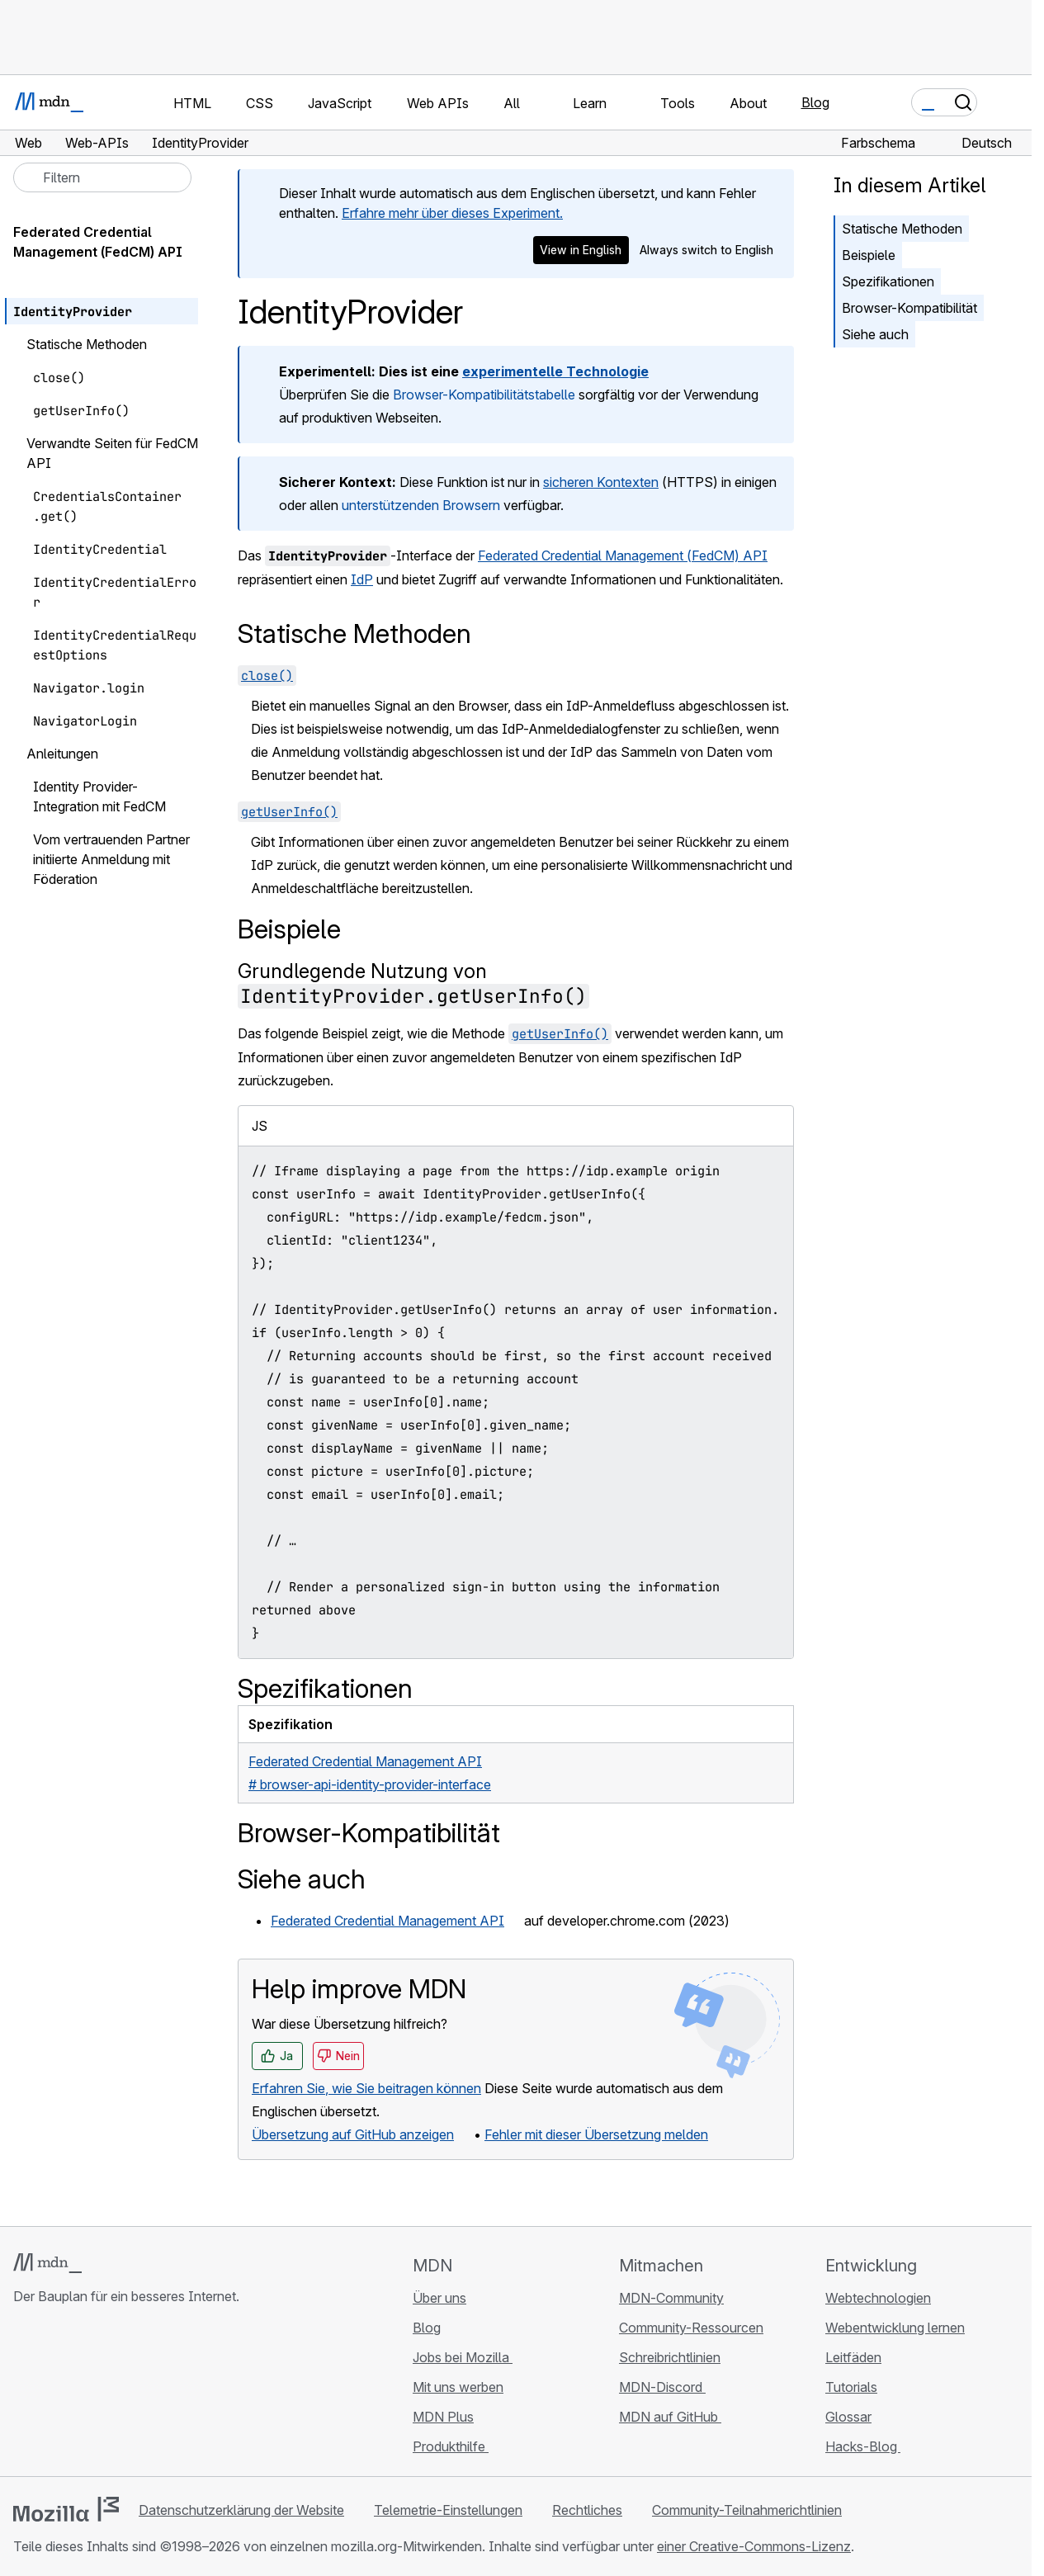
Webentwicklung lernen (895, 2327)
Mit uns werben (458, 2387)
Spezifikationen (888, 281)
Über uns (439, 2298)
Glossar (848, 2416)
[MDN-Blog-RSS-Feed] (142, 2394)
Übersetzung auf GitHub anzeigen (353, 2134)
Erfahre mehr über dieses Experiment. (452, 213)
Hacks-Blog (862, 2446)
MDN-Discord (662, 2387)
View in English (580, 250)
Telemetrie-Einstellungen (448, 2510)
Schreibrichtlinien (669, 2357)
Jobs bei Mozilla (463, 2357)
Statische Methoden (902, 228)
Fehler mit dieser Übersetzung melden (596, 2134)
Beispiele (868, 255)
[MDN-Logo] (47, 2263)
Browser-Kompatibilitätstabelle (484, 394)
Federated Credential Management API (387, 1920)
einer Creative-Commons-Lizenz (754, 2546)
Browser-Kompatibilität (909, 308)
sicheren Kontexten (601, 482)
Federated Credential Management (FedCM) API (623, 555)
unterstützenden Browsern (421, 505)
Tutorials (851, 2387)
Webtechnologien (878, 2298)
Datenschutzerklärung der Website (241, 2510)
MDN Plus (443, 2416)
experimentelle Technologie (555, 371)
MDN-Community (671, 2298)
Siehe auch (875, 334)
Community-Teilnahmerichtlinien (747, 2510)
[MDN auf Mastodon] (112, 2394)
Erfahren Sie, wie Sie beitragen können (366, 2088)
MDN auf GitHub (670, 2416)
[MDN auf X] (82, 2394)
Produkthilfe (451, 2446)
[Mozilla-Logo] (66, 2509)
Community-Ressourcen (691, 2327)
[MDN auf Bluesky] (53, 2394)
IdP (362, 579)
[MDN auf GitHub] (23, 2394)
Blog (815, 102)
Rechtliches (587, 2510)
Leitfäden (853, 2357)
